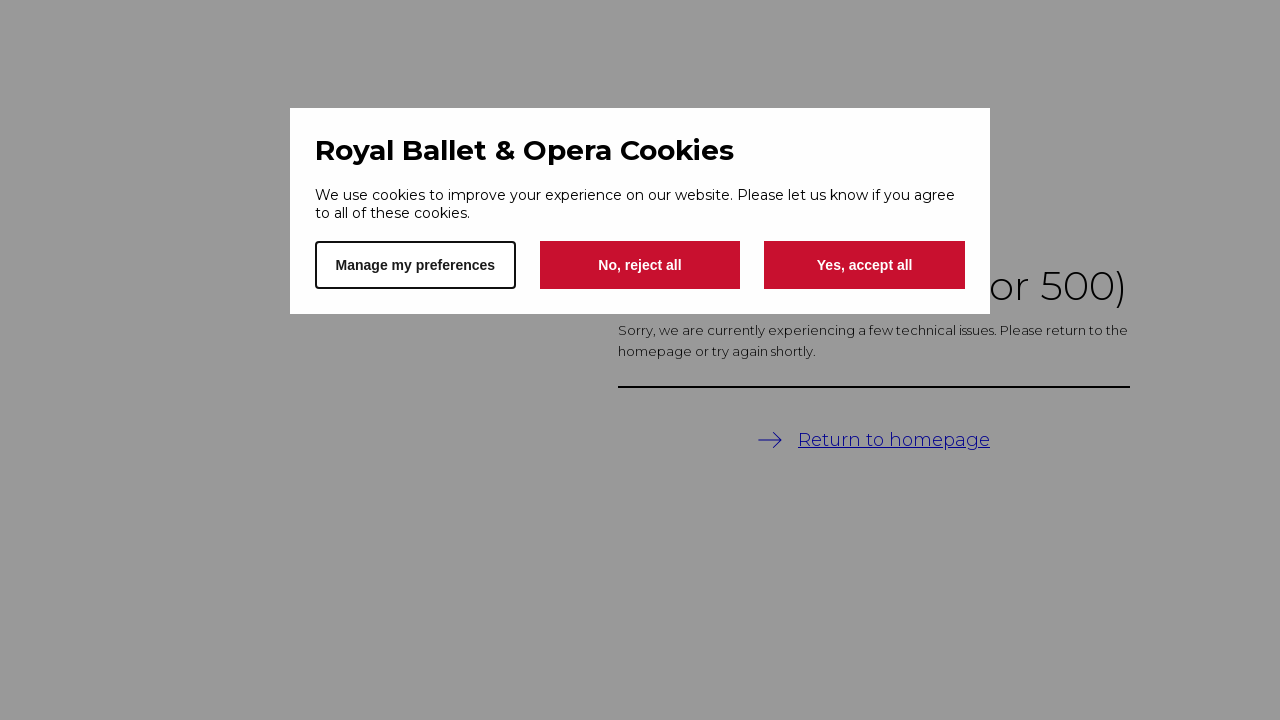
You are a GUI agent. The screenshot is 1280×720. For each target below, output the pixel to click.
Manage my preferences (416, 265)
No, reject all (639, 265)
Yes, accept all (865, 265)
